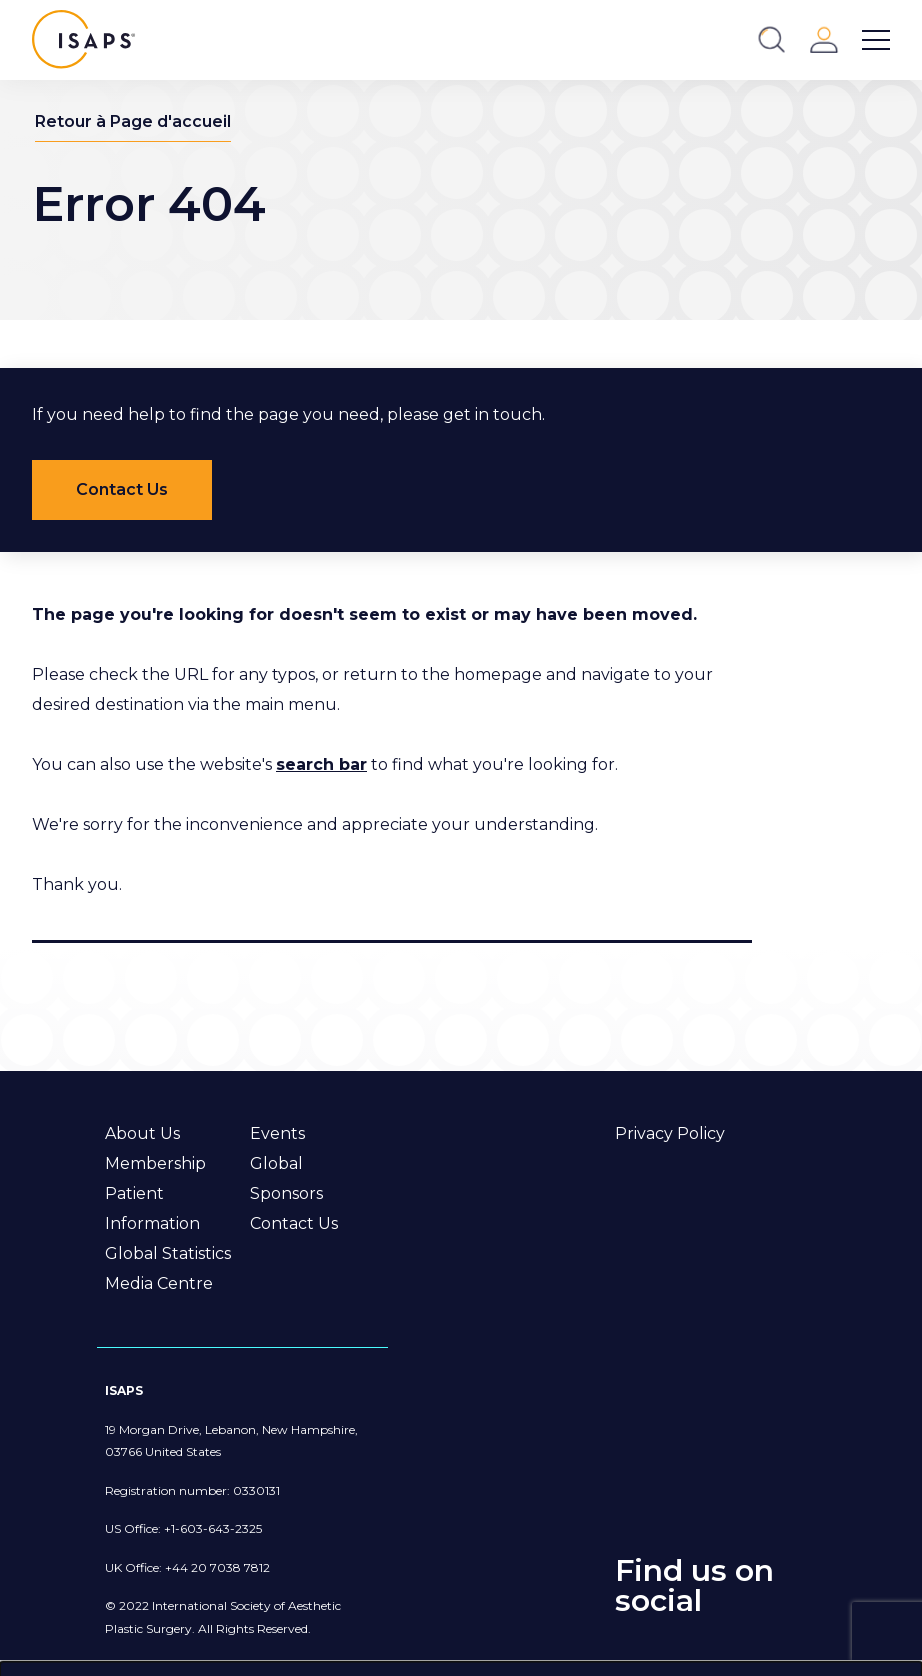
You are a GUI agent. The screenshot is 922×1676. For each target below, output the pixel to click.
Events (277, 1133)
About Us (142, 1133)
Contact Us (294, 1223)
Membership (155, 1163)
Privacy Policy (670, 1133)
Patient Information (152, 1208)
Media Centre (159, 1283)
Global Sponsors (286, 1178)
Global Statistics (168, 1253)
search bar (321, 764)
